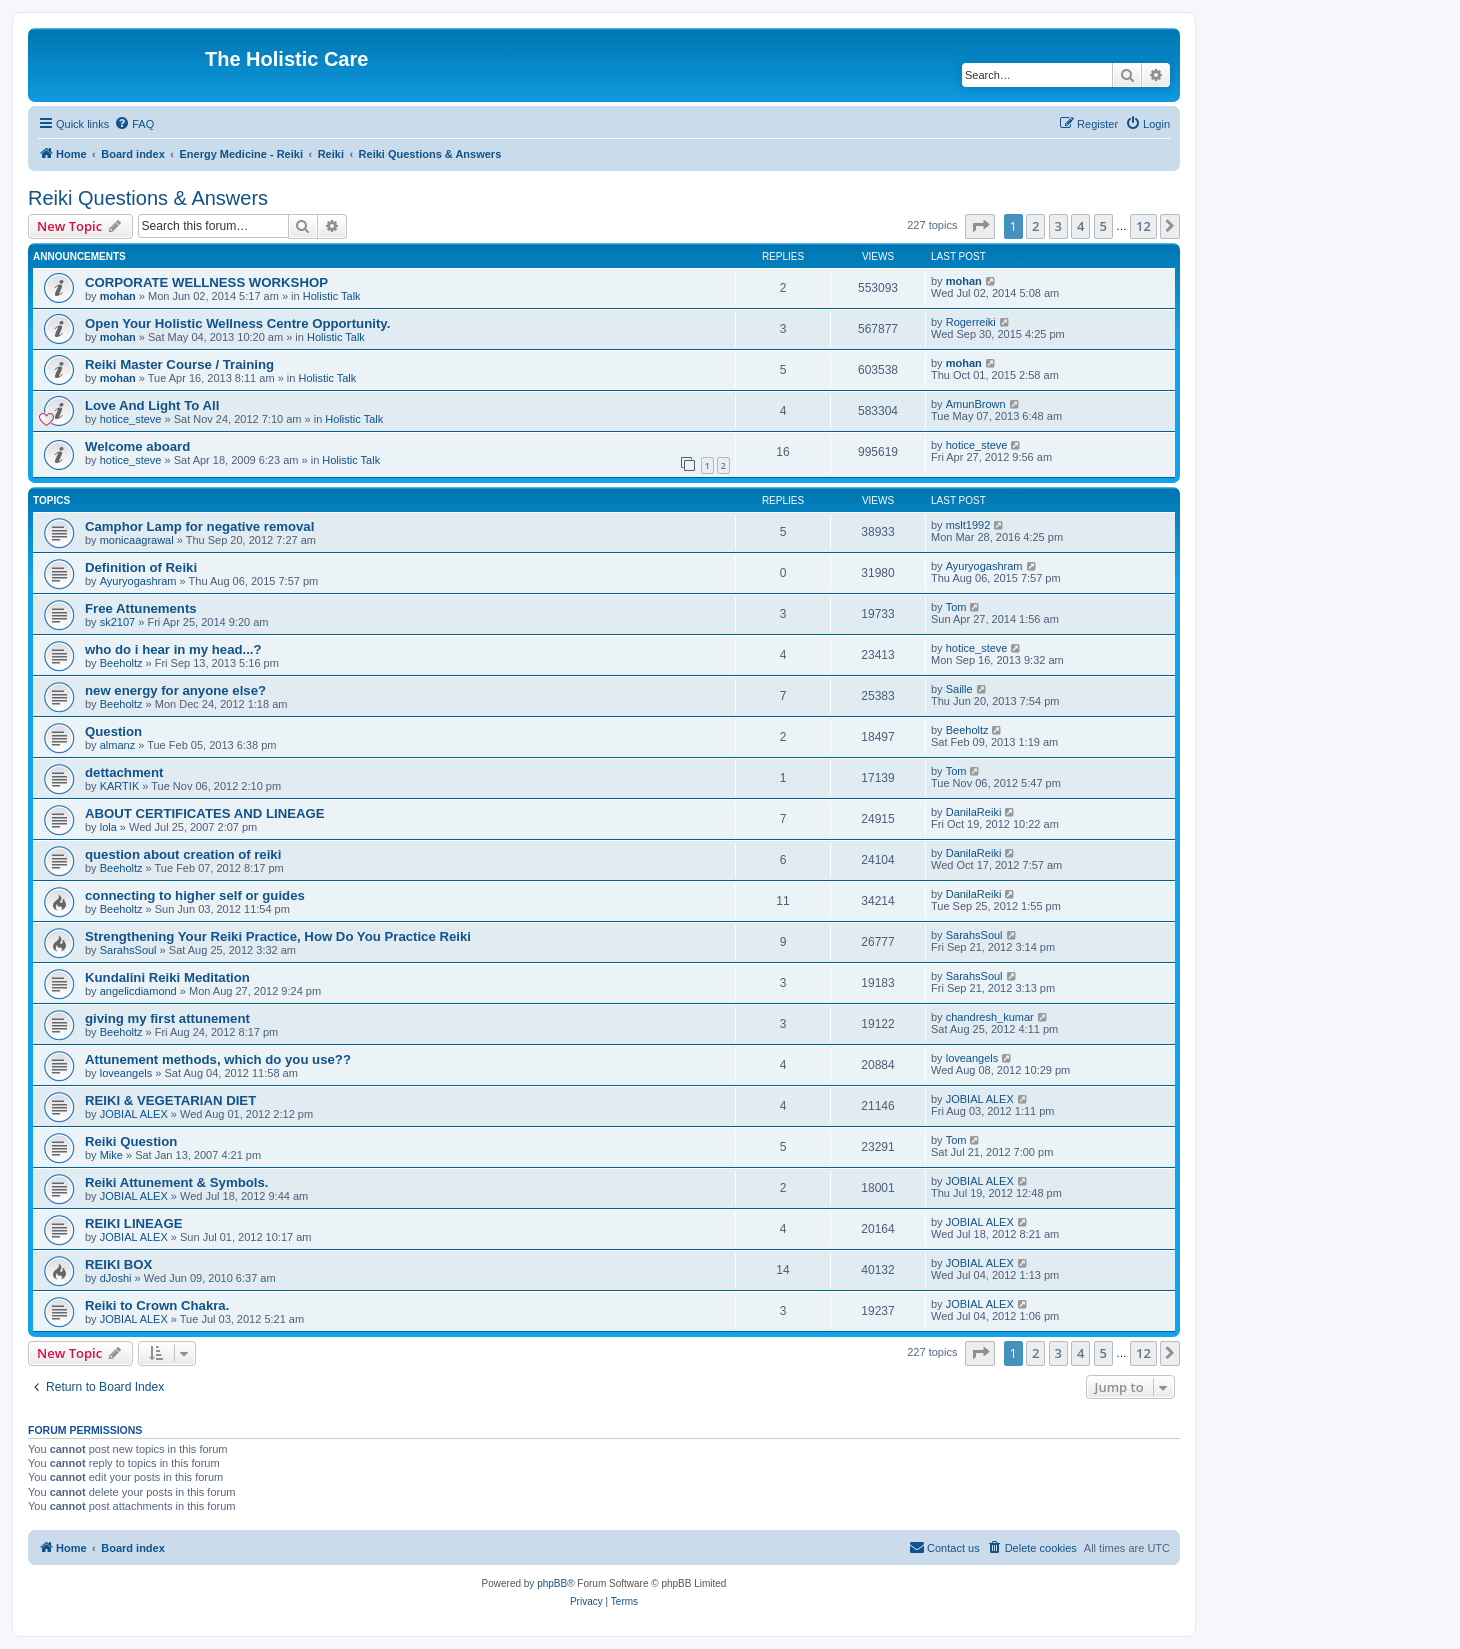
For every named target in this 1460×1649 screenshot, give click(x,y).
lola (108, 827)
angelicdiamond (138, 991)
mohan (118, 296)
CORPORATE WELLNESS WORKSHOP (206, 282)
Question (113, 731)
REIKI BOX (118, 1264)
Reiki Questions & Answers (148, 198)
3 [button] (1058, 226)
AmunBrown (976, 404)
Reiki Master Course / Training (179, 364)
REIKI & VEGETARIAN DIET (170, 1100)
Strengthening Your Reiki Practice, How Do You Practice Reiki (278, 936)
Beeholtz (121, 663)
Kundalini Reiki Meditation (167, 977)
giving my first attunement (167, 1018)
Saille (959, 689)
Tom (956, 607)
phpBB (552, 1583)
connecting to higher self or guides (195, 895)
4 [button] (1080, 226)
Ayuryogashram (138, 581)
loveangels (126, 1073)
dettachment (124, 772)
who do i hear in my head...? (173, 649)
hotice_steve (131, 419)
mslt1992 (968, 525)
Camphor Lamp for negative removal (199, 526)
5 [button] (1103, 226)
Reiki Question (131, 1141)
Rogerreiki (971, 322)
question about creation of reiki (183, 854)
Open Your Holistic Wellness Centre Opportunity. (237, 323)
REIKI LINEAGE (133, 1223)
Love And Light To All (152, 405)
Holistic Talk (332, 296)
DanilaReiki (974, 812)
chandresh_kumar (990, 1017)
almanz (117, 745)
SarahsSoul (128, 950)
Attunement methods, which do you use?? (218, 1059)
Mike (111, 1155)
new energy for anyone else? (175, 690)
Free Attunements (141, 608)
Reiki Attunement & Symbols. (176, 1182)
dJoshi (116, 1278)
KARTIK (120, 786)
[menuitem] (134, 124)
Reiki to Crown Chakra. (157, 1305)
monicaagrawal (137, 540)
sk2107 (117, 622)
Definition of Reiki (141, 567)
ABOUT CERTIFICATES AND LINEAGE (205, 813)
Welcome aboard (137, 446)
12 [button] (1143, 226)
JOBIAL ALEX (134, 1114)
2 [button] (1035, 226)
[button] (980, 226)
